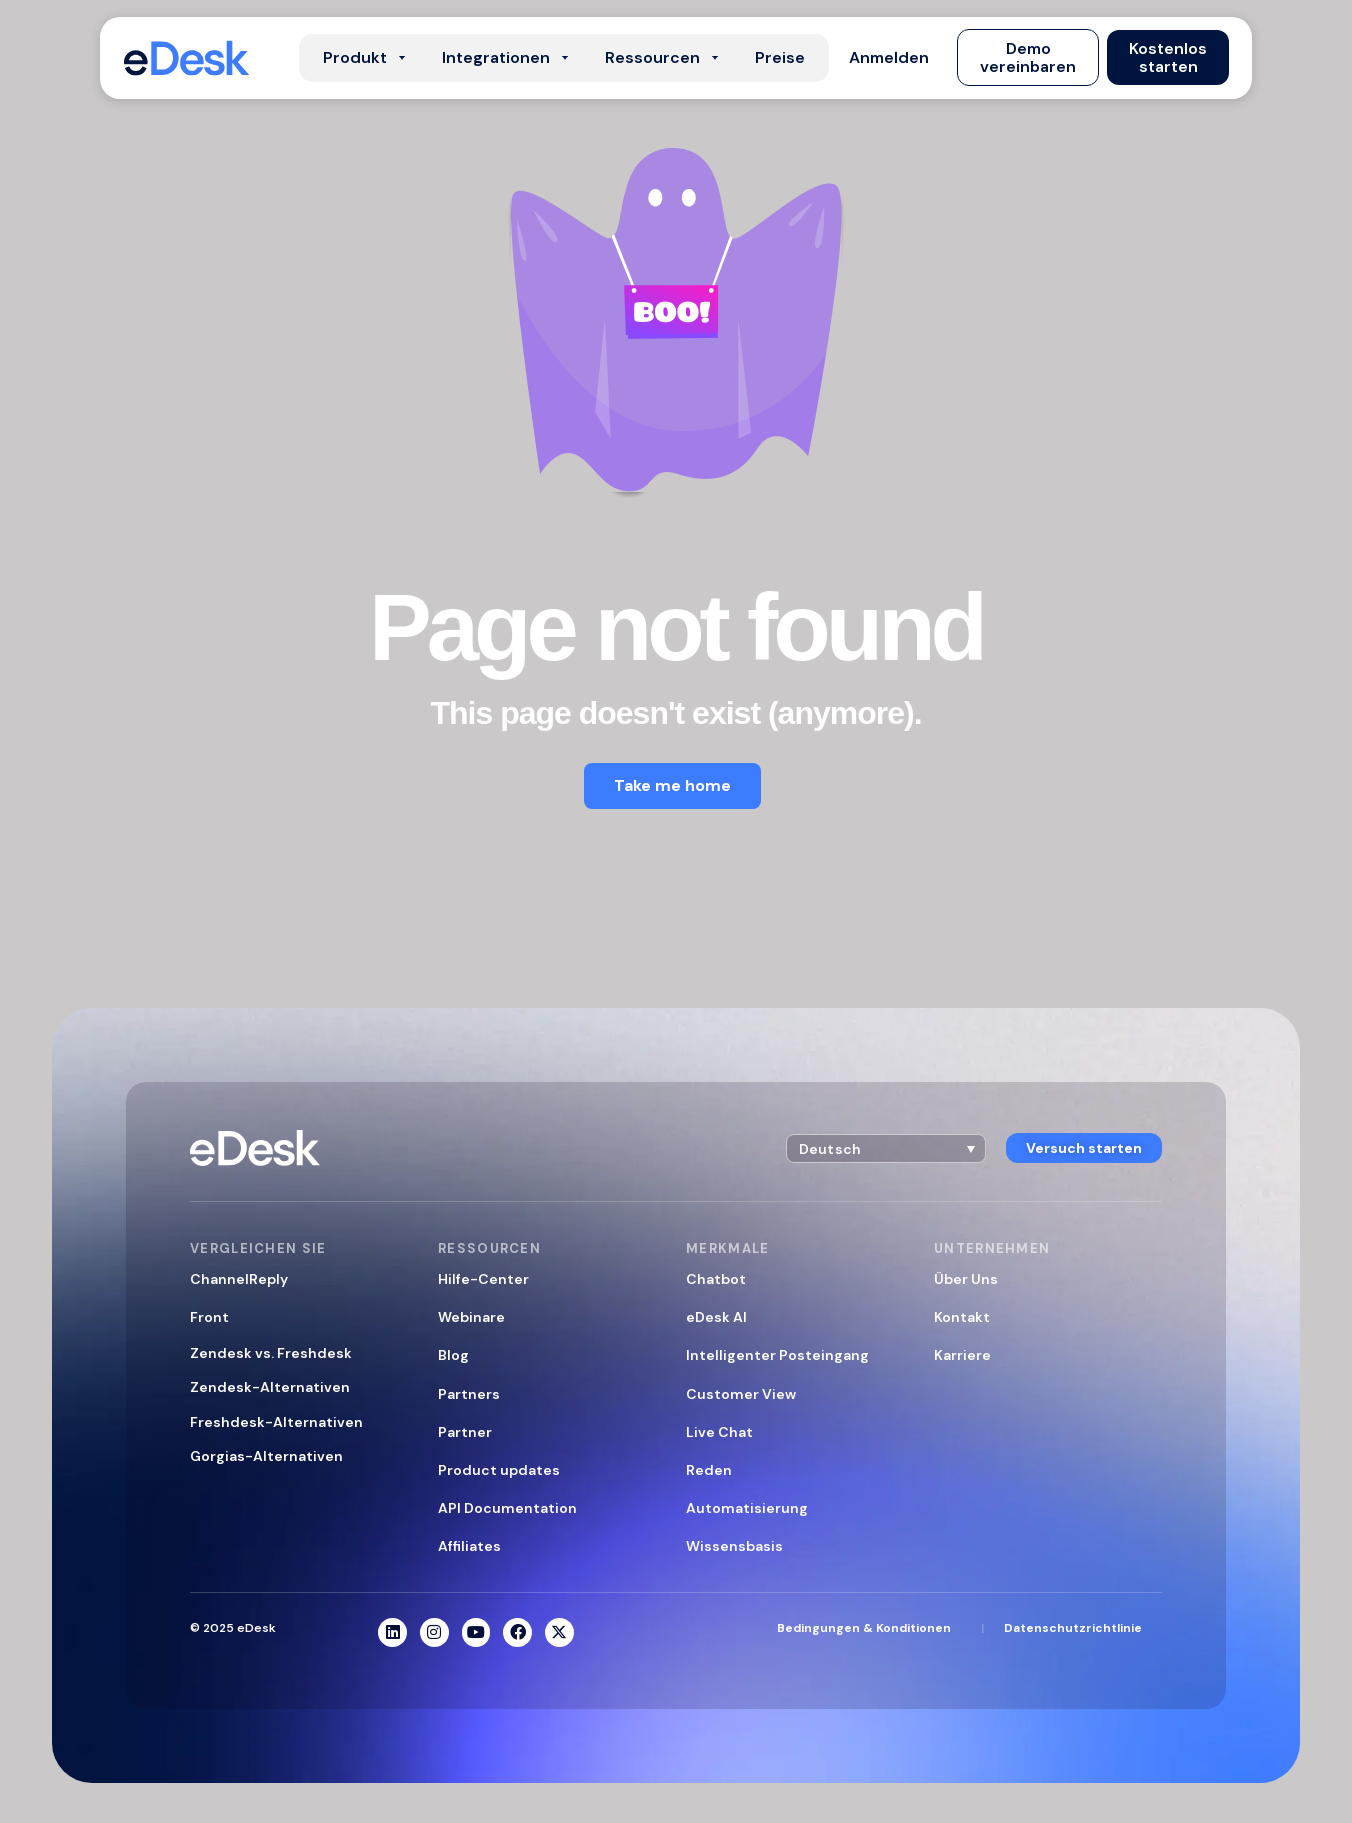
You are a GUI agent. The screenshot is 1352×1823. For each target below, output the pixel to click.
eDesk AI (716, 1317)
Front (209, 1317)
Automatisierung (747, 1508)
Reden (709, 1470)
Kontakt (962, 1317)
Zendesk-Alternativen (270, 1387)
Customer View (741, 1394)
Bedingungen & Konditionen (864, 1628)
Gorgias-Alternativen (266, 1456)
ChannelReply (239, 1279)
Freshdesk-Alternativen (276, 1422)
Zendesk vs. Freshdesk (271, 1353)
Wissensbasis (734, 1546)
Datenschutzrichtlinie (1073, 1628)
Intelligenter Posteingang (777, 1355)
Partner (465, 1432)
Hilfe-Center (483, 1279)
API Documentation (507, 1508)
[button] (889, 58)
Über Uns (966, 1279)
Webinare (471, 1317)
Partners (469, 1394)
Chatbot (716, 1279)
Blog (453, 1355)
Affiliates (469, 1546)
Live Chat (719, 1432)
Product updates (499, 1470)
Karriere (962, 1355)
